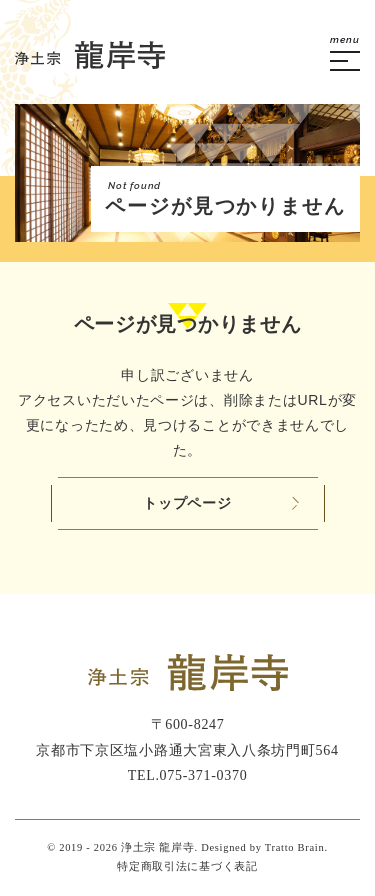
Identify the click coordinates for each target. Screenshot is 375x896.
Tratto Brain (295, 847)
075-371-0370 (204, 775)
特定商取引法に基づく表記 (187, 866)
